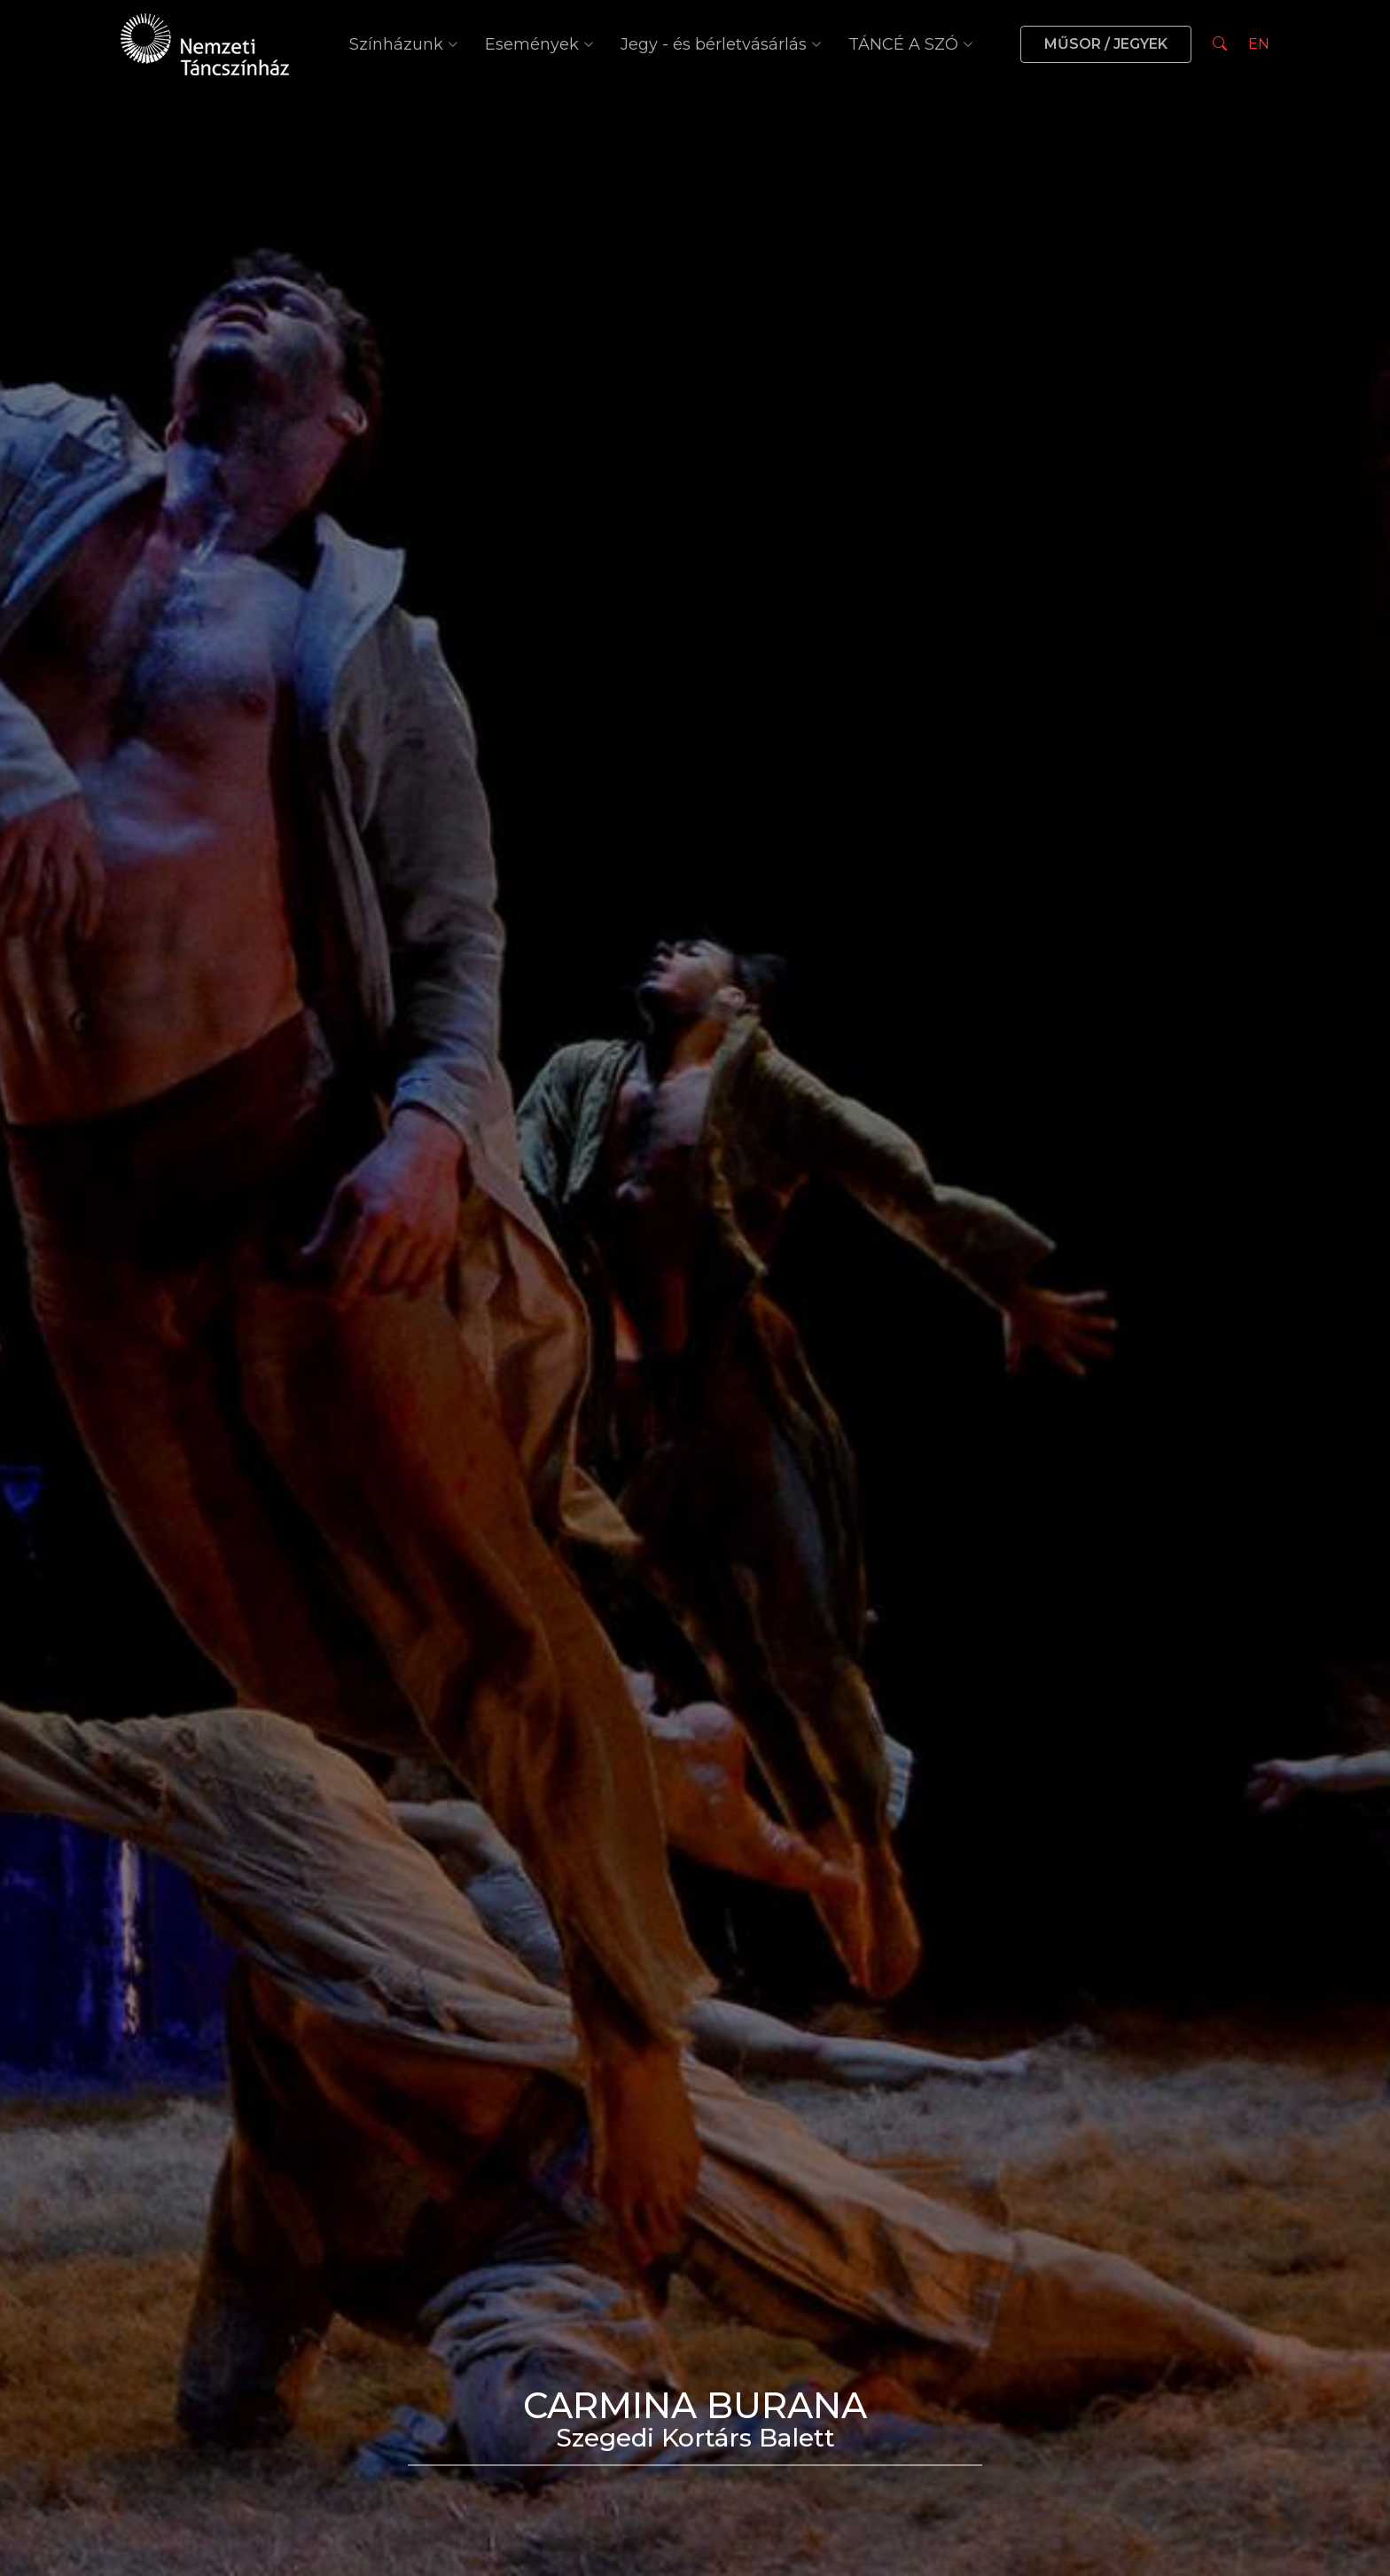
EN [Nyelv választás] (1258, 43)
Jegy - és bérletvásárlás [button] (721, 44)
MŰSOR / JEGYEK (1105, 43)
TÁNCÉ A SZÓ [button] (910, 44)
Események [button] (539, 44)
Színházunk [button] (403, 44)
